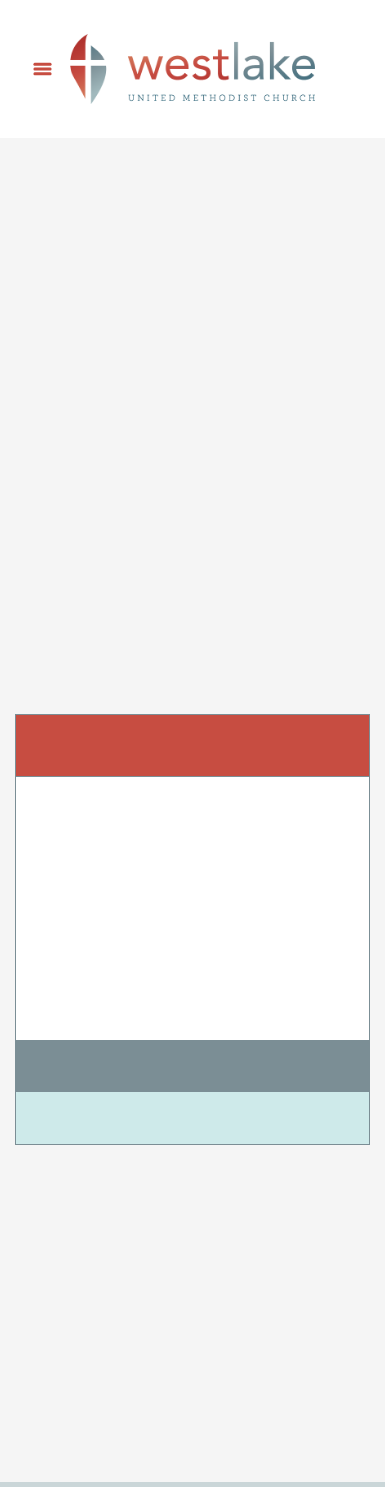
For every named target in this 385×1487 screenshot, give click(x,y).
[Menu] (42, 69)
